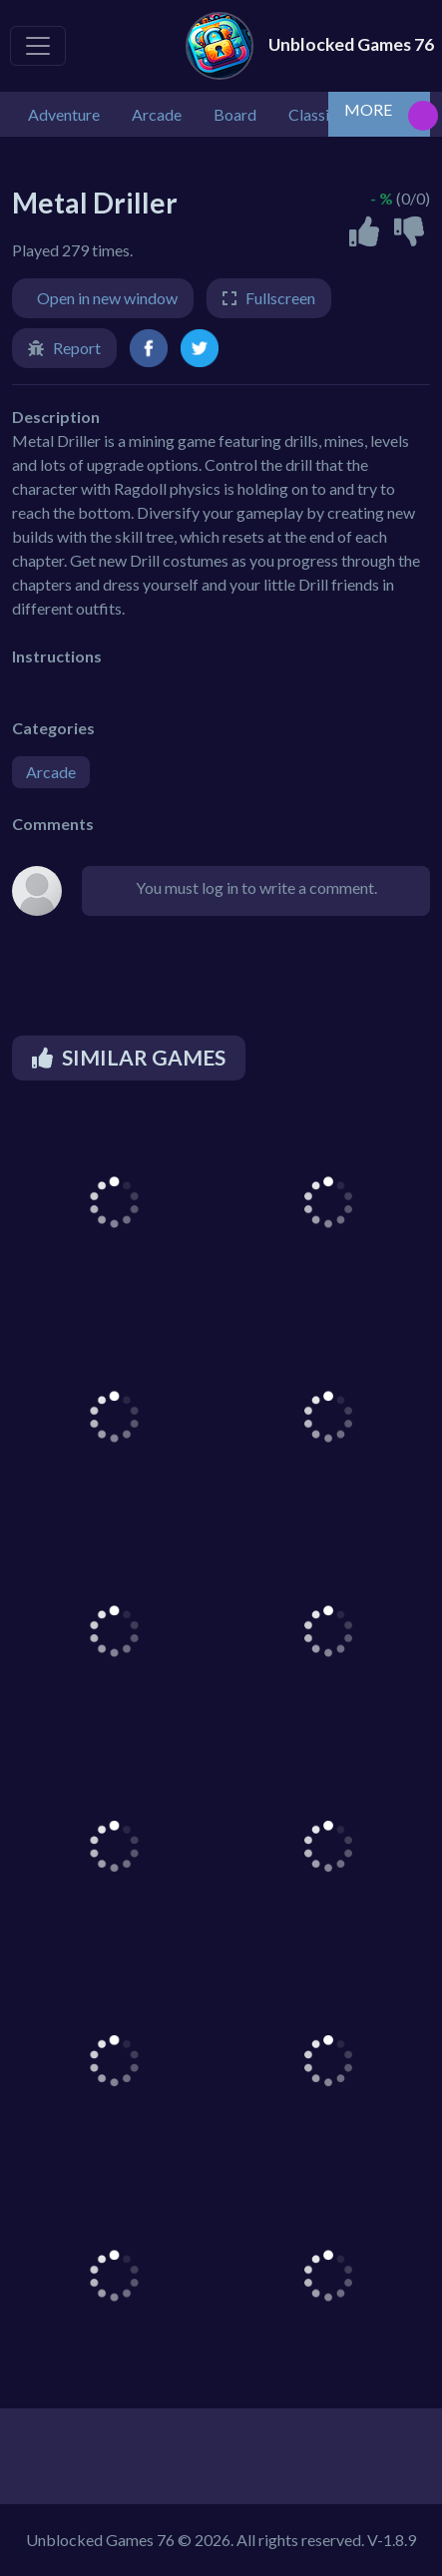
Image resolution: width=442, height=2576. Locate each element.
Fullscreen (280, 297)
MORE (368, 109)
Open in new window (107, 297)
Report (77, 347)
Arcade (51, 771)
